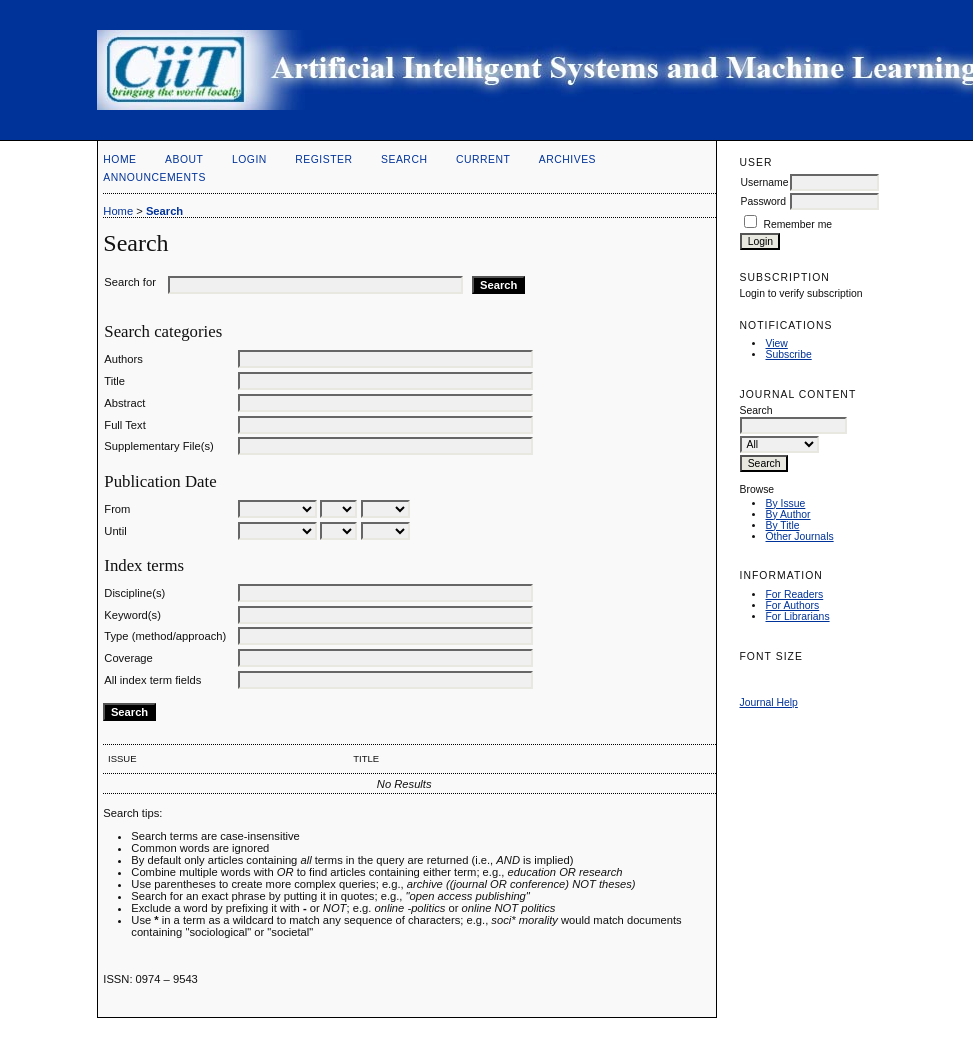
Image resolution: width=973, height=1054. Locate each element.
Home (119, 159)
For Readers (794, 594)
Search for (130, 282)
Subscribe (788, 354)
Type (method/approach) (165, 636)
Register (323, 159)
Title (114, 381)
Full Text (124, 425)
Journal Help (768, 702)
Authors (123, 359)
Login (249, 159)
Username (764, 182)
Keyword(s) (132, 615)
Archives (567, 159)
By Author (787, 514)
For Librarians (797, 616)
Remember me (797, 224)
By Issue (785, 503)
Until (115, 531)
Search (404, 159)
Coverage (128, 658)
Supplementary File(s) (158, 446)
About (184, 159)
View (776, 343)
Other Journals (799, 536)
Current (483, 159)
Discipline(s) (134, 593)
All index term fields (152, 680)
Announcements (154, 177)
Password (763, 201)
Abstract (124, 403)
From (117, 509)
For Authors (792, 605)
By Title (782, 525)
